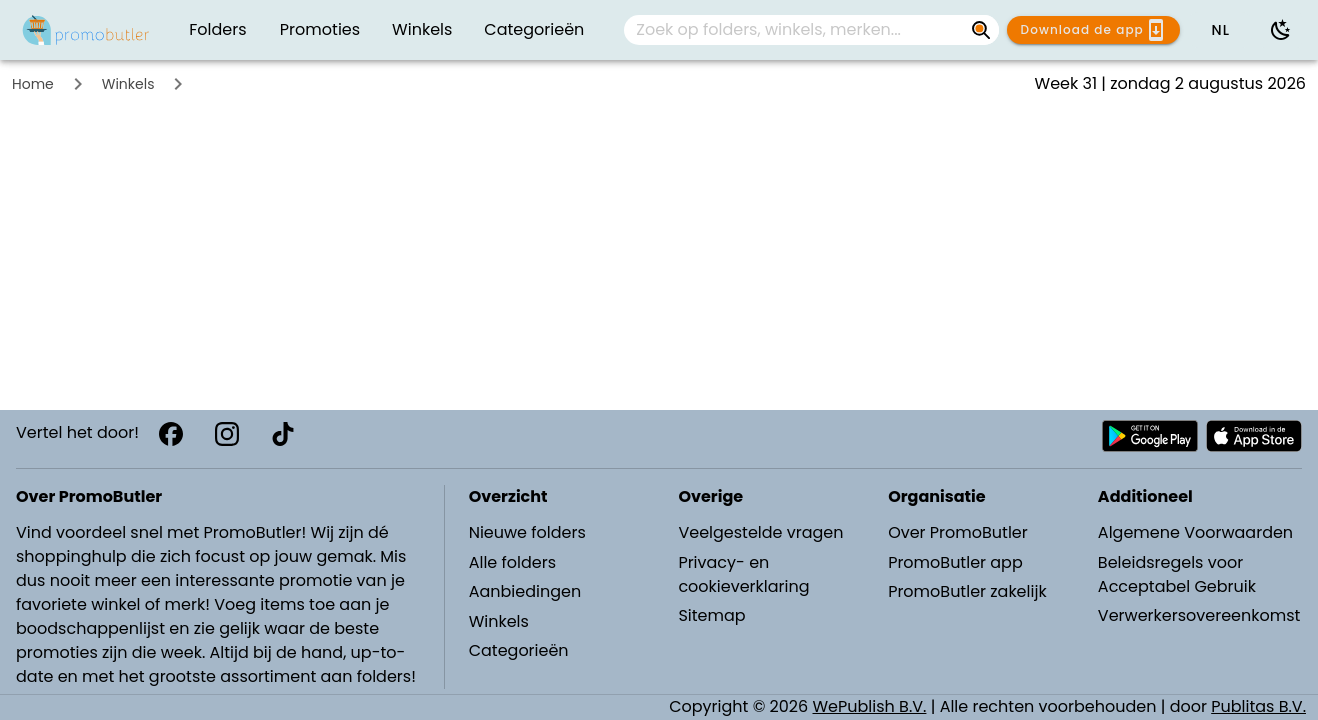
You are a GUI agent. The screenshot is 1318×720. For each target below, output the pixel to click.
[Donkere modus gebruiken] (1281, 30)
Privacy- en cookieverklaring (743, 574)
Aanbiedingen (525, 591)
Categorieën (519, 650)
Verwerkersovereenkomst (1199, 615)
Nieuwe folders (527, 532)
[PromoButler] (86, 30)
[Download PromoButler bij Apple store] (1254, 436)
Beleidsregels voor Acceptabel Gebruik (1177, 574)
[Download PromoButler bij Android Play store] (1150, 436)
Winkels (128, 84)
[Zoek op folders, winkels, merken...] (795, 30)
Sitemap (711, 615)
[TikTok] (283, 434)
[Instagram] (227, 434)
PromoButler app (955, 562)
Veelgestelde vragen (760, 532)
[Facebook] (171, 434)
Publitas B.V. (1258, 706)
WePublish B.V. (870, 706)
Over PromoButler (958, 532)
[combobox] (811, 30)
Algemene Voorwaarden (1195, 532)
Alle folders (512, 562)
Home (33, 84)
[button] (1220, 30)
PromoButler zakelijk (967, 591)
